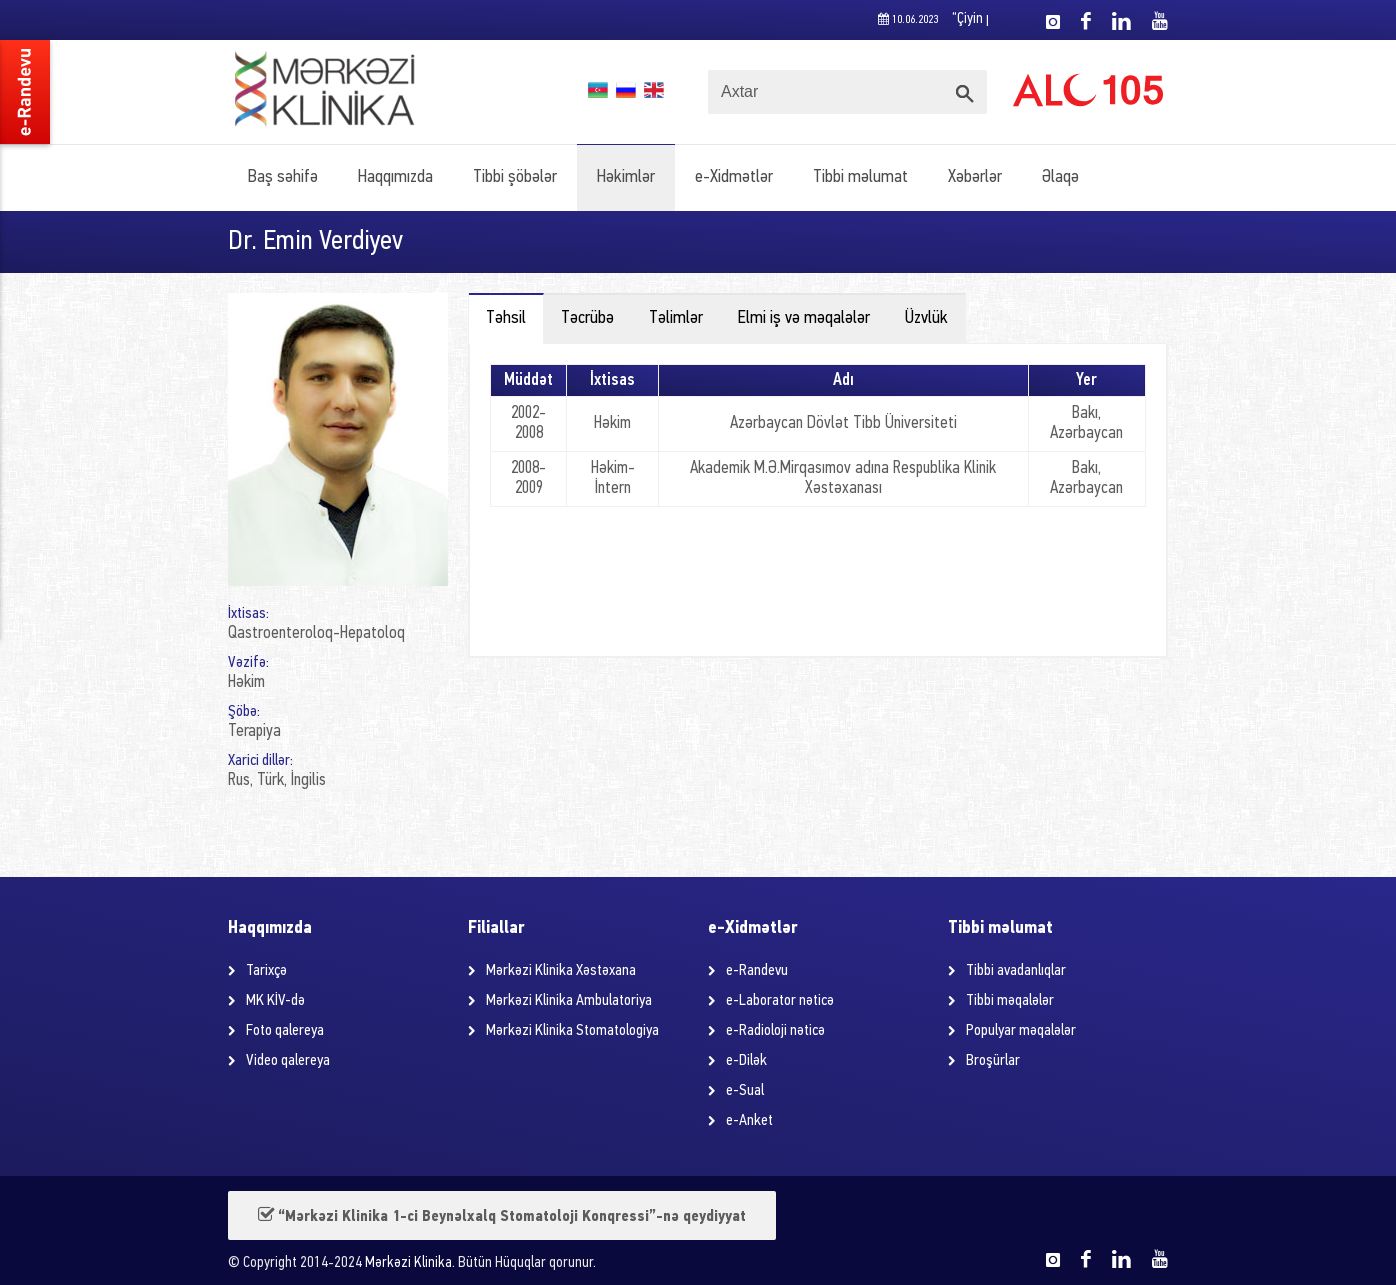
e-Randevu (757, 971)
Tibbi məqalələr (1010, 1001)
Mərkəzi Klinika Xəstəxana (561, 971)
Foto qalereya (285, 1031)
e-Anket (749, 1121)
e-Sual (745, 1091)
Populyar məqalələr (1021, 1031)
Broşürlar (993, 1061)
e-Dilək (746, 1061)
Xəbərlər (975, 177)
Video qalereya (288, 1061)
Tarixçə (266, 971)
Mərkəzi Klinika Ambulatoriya (569, 1001)
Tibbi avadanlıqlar (1016, 971)
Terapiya (254, 731)
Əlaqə (1060, 177)
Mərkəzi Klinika (408, 1263)
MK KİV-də (275, 1001)
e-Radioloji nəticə (775, 1031)
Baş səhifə (283, 177)
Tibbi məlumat (860, 177)
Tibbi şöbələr (515, 177)
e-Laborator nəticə (780, 1001)
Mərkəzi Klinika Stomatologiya (572, 1031)
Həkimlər (626, 177)
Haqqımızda (395, 177)
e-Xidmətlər (734, 177)
